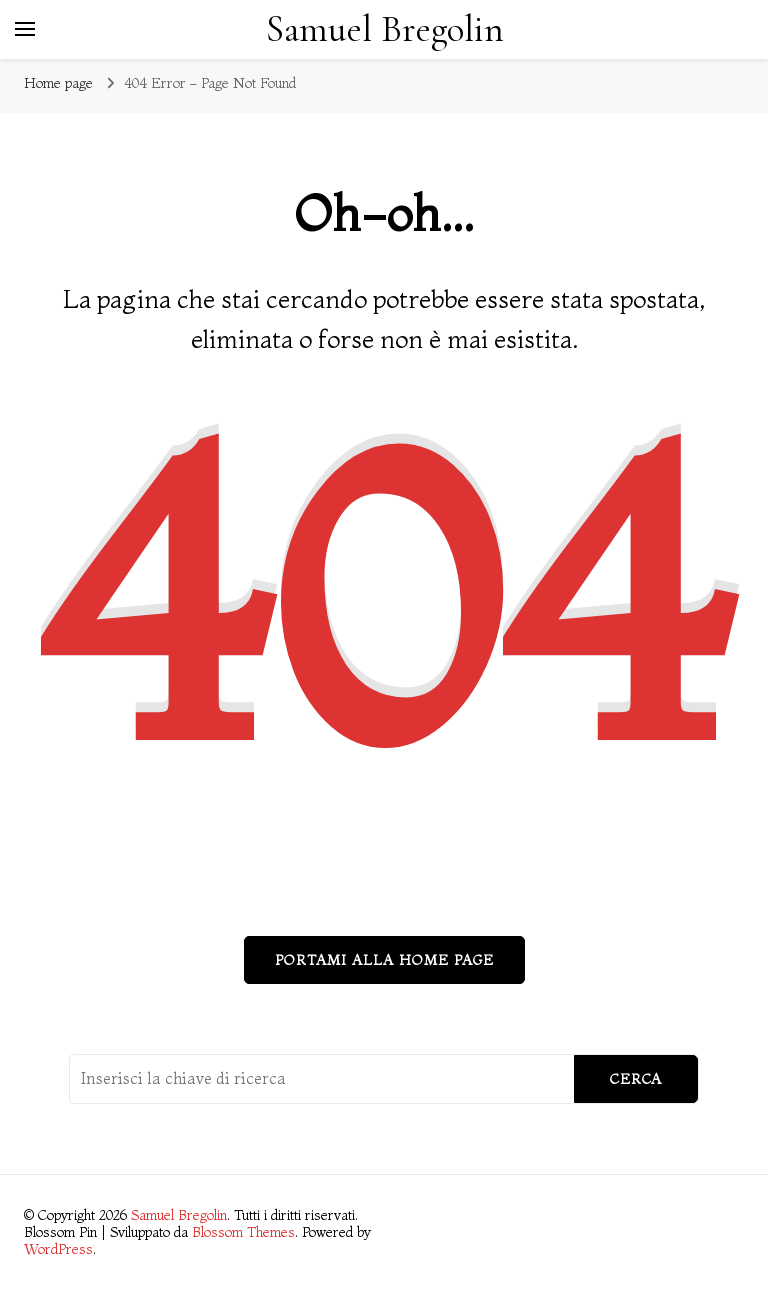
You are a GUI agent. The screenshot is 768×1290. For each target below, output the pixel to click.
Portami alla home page (384, 960)
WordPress (58, 1249)
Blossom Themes (243, 1232)
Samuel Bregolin (385, 29)
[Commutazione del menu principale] (25, 29)
